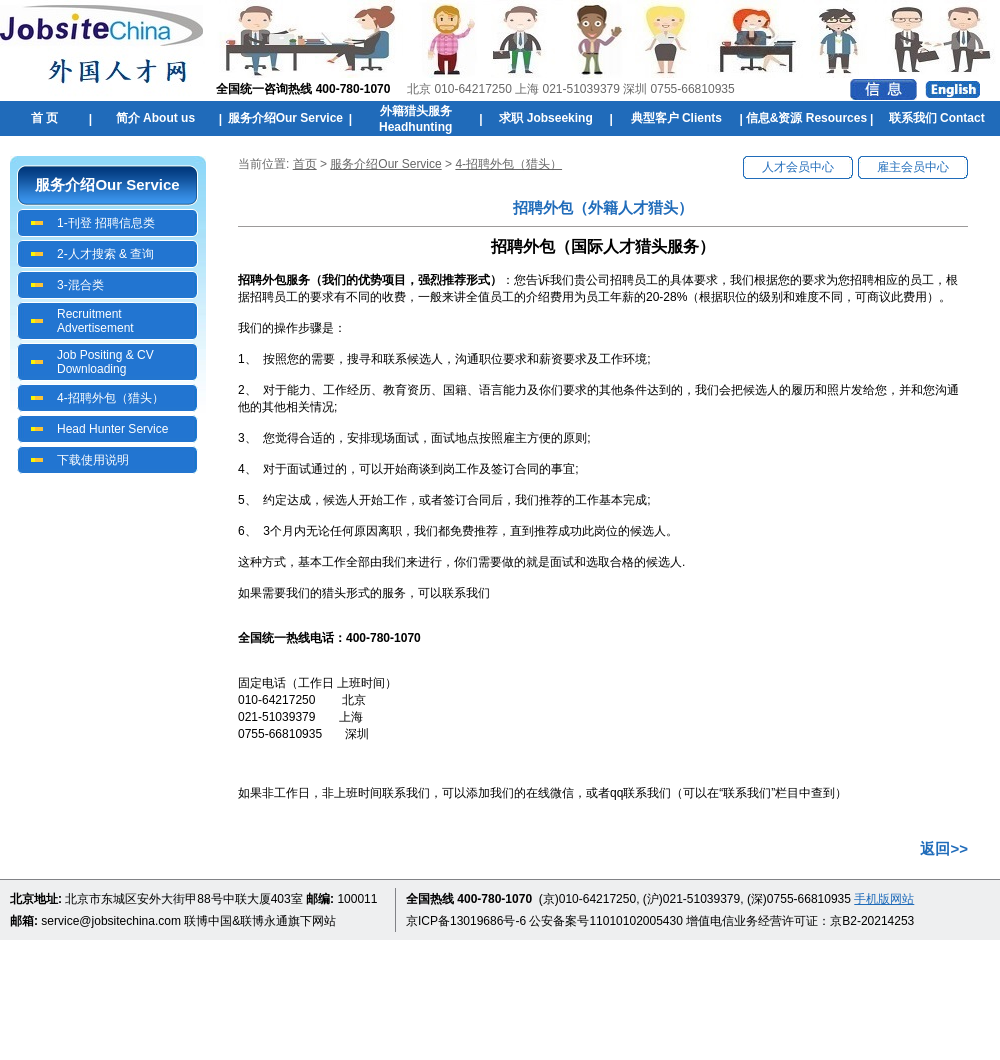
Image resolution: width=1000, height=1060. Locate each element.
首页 (305, 164)
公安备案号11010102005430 (605, 921)
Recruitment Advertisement (95, 321)
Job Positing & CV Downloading (105, 362)
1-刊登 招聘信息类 (106, 223)
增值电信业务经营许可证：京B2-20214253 (800, 921)
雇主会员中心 (913, 167)
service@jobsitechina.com (111, 921)
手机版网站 (884, 899)
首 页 (44, 118)
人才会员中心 (798, 167)
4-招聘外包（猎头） (110, 398)
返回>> (944, 848)
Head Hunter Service (112, 429)
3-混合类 (80, 285)
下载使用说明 (93, 460)
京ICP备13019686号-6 (466, 921)
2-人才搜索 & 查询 (105, 254)
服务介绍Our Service (385, 164)
